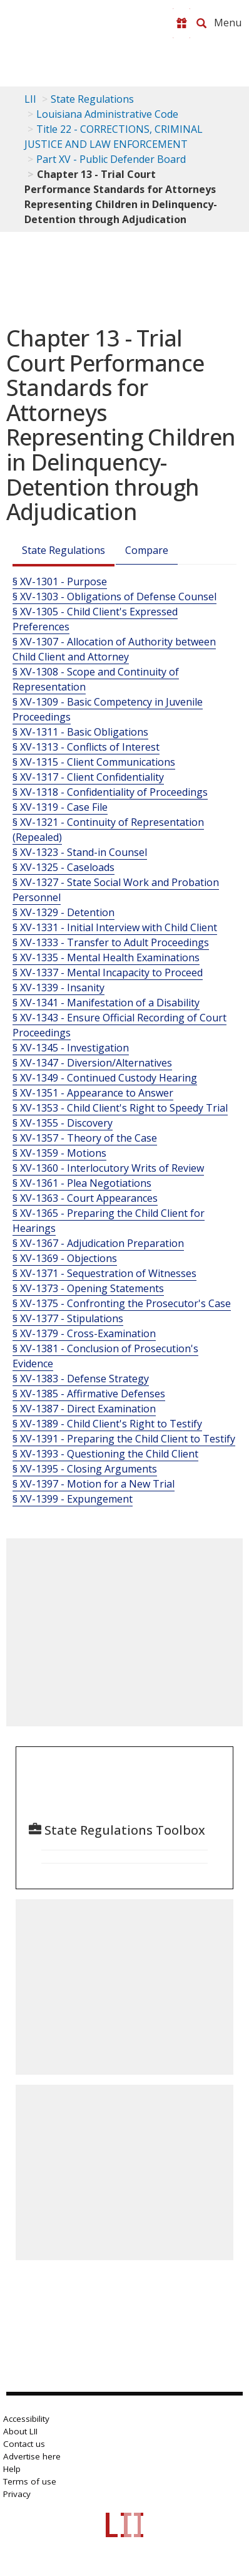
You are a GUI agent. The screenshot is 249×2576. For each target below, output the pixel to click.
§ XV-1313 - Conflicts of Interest (86, 747)
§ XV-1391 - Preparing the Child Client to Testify (124, 1439)
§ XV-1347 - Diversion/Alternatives (92, 1063)
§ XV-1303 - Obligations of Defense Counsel (114, 596)
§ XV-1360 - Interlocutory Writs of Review (108, 1168)
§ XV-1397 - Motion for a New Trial (94, 1484)
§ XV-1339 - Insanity (58, 987)
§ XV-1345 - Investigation (71, 1048)
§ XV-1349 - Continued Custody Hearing (105, 1078)
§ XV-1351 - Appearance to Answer (93, 1093)
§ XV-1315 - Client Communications (94, 762)
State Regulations (92, 99)
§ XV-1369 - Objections (65, 1258)
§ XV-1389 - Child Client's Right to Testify (107, 1424)
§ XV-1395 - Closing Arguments (85, 1469)
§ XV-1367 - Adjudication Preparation (98, 1243)
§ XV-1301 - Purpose (60, 581)
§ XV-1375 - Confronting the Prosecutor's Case (122, 1303)
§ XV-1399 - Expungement (73, 1499)
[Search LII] (201, 23)
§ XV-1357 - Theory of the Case (85, 1138)
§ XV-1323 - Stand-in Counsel (80, 852)
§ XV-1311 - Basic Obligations (80, 732)
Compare (146, 550)
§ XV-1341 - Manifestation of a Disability (106, 1002)
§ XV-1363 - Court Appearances (85, 1198)
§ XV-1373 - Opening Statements (88, 1288)
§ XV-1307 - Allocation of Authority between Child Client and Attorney (114, 649)
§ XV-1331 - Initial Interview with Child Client (115, 927)
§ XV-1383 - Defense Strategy (81, 1378)
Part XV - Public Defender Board (111, 159)
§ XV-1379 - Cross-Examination (84, 1333)
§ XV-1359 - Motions (59, 1153)
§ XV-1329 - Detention (63, 912)
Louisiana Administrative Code (107, 114)
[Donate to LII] (181, 23)
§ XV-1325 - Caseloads (63, 867)
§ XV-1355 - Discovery (63, 1123)
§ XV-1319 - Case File (60, 807)
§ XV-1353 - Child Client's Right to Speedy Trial (120, 1108)
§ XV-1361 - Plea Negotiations (82, 1183)
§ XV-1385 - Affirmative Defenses (89, 1393)
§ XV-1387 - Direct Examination (84, 1409)
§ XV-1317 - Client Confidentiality (88, 777)
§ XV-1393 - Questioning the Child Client (105, 1454)
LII (30, 99)
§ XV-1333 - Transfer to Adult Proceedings (111, 942)
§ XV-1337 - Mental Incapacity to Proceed (108, 972)
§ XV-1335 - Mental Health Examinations (106, 957)
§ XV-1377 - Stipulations (68, 1318)
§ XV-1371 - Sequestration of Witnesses (104, 1273)
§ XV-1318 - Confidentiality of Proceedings (110, 792)
